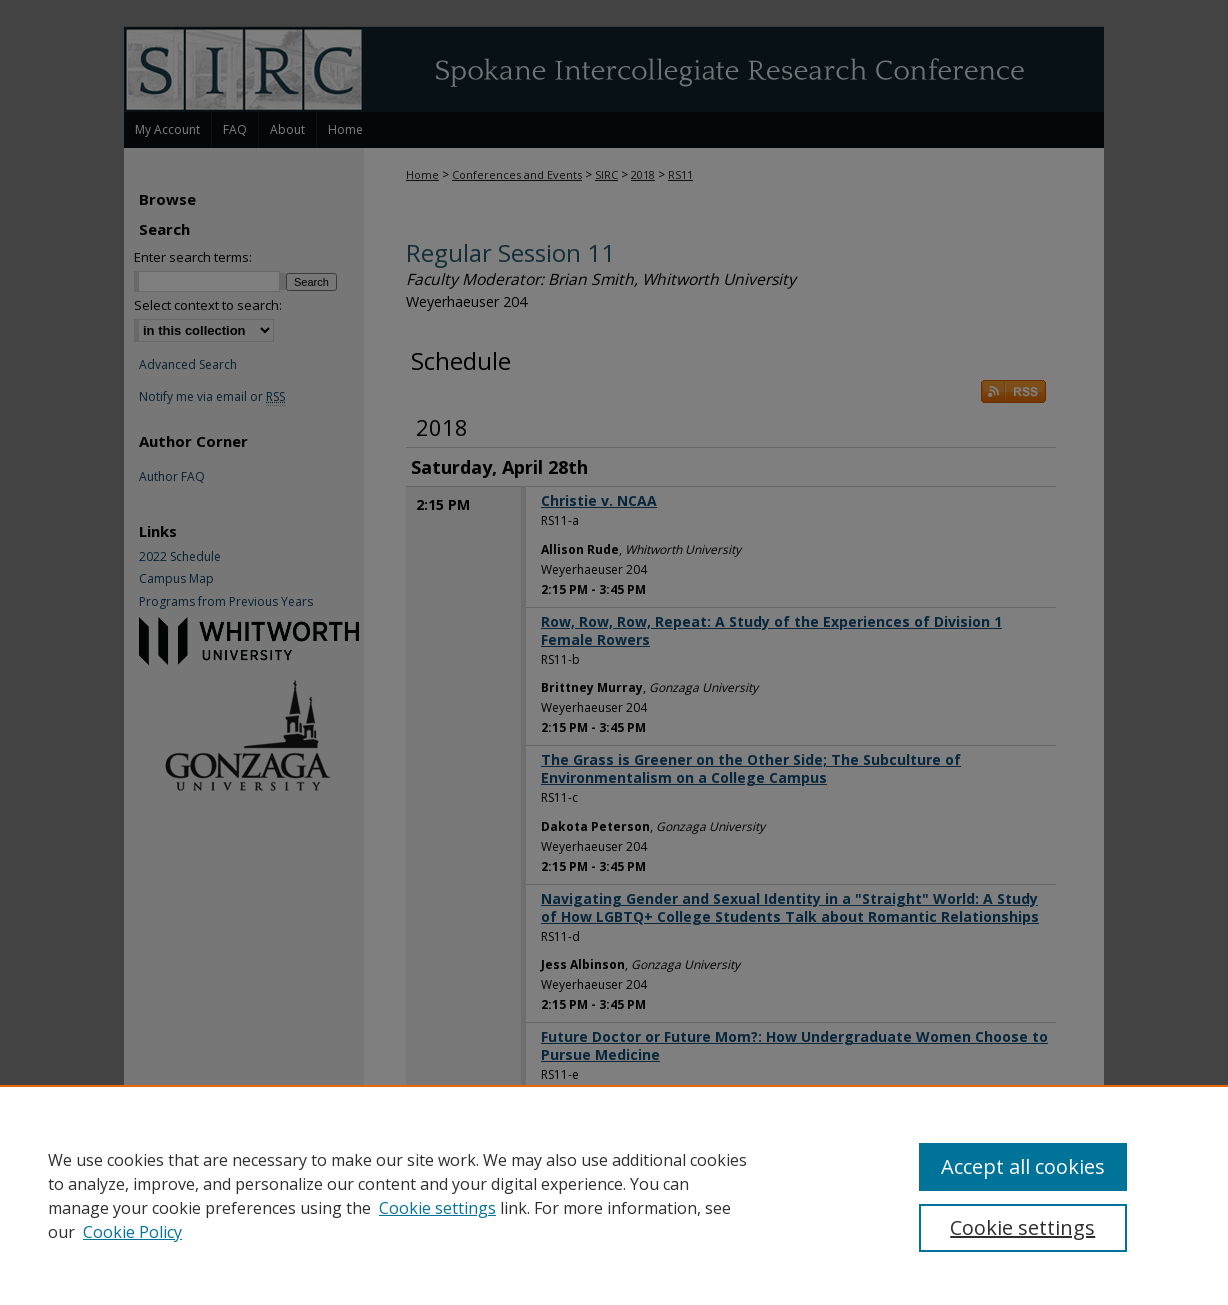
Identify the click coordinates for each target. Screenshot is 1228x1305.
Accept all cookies (1023, 1166)
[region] (614, 1195)
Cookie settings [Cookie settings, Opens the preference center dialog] (1022, 1227)
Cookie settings (437, 1208)
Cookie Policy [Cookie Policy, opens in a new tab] (132, 1232)
